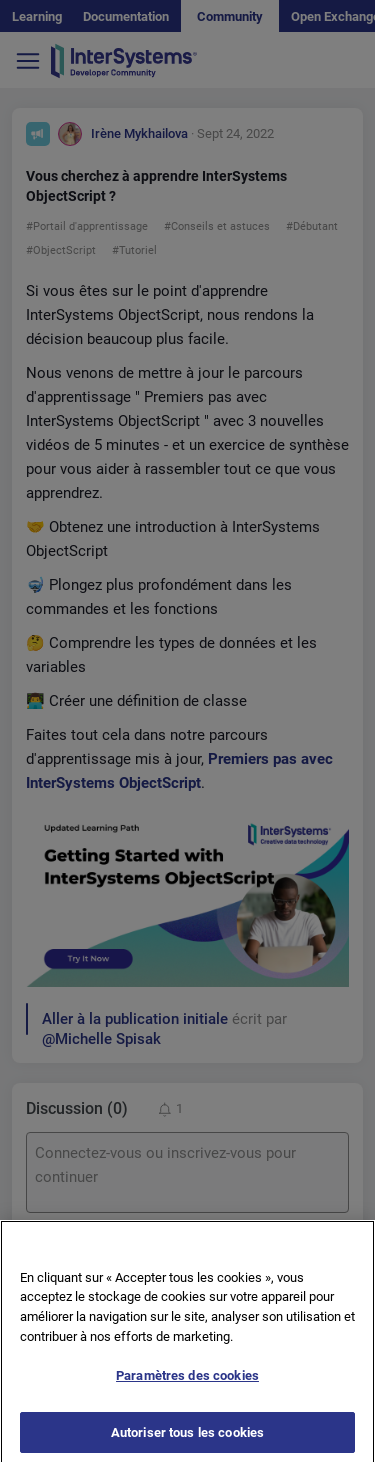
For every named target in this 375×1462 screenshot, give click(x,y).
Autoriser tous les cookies (187, 1440)
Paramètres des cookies (187, 1383)
